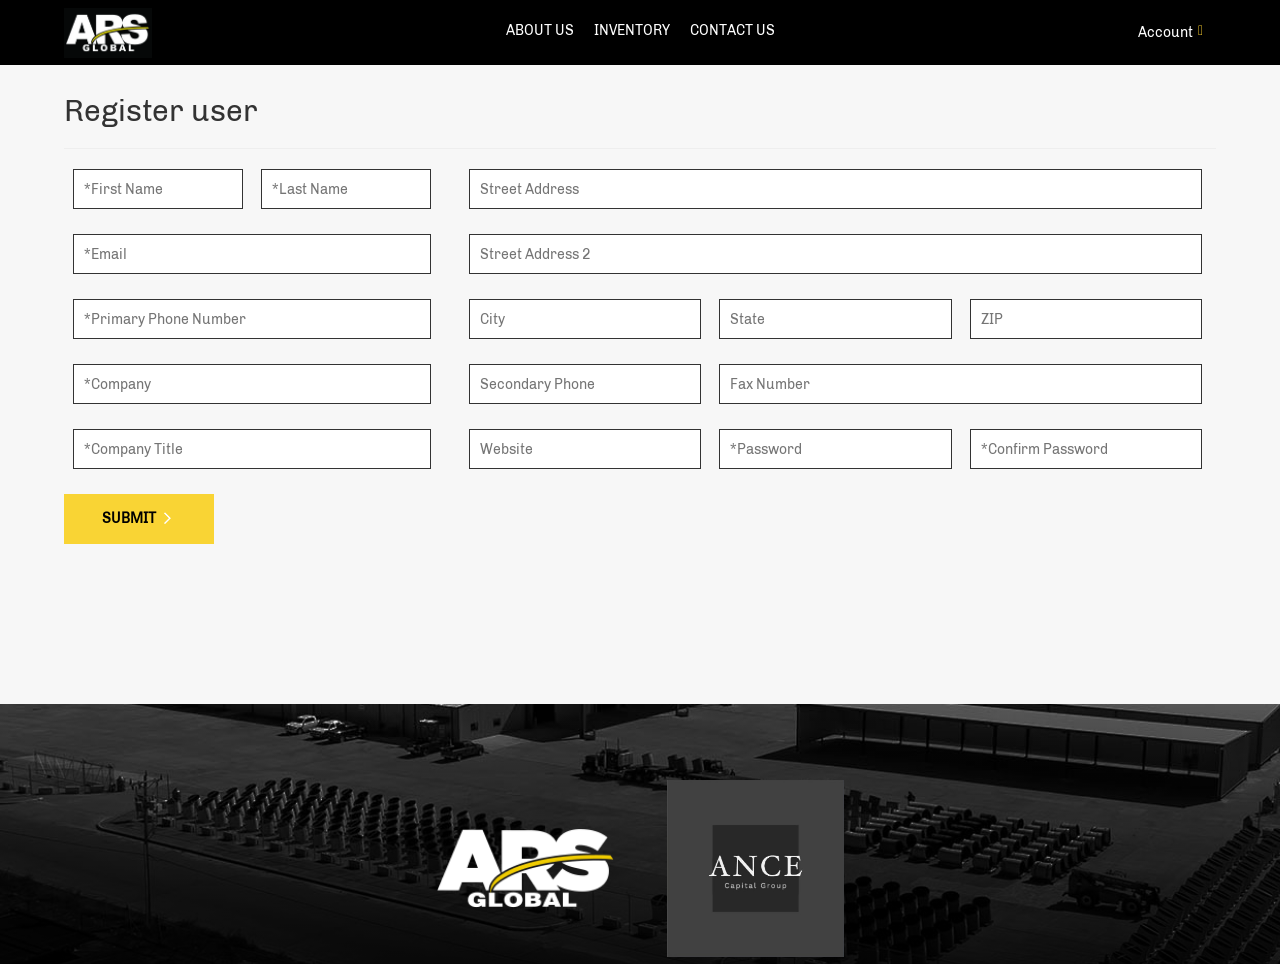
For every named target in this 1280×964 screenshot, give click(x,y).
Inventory (632, 30)
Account (1170, 32)
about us (540, 30)
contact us (732, 30)
